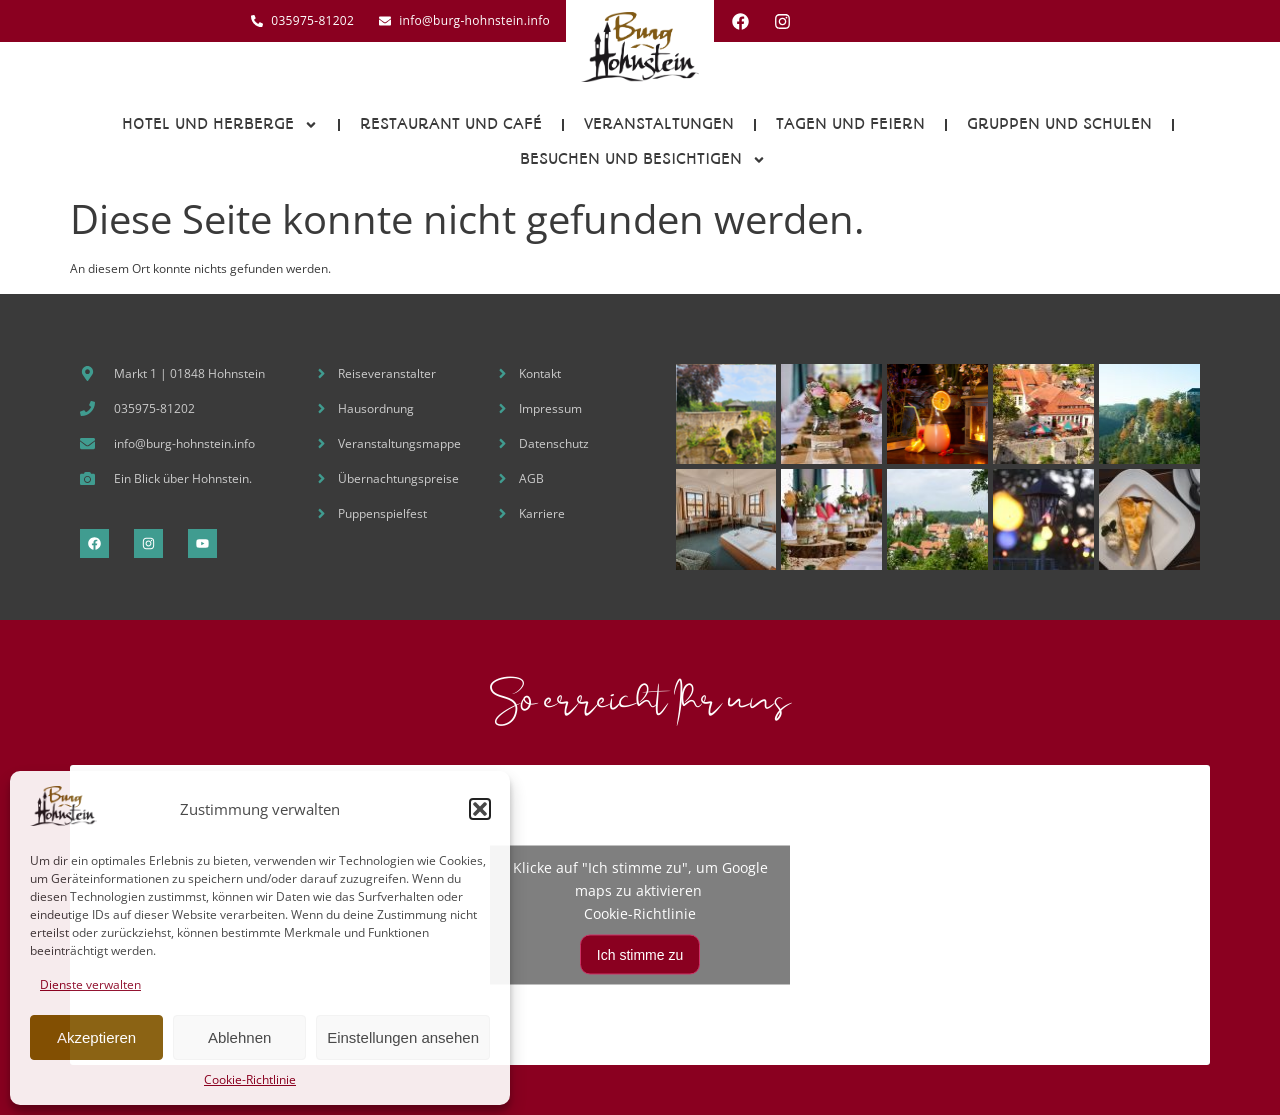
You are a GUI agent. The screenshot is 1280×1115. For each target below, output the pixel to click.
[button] (480, 809)
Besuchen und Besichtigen (643, 160)
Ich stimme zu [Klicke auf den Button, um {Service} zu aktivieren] (640, 954)
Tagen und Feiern (850, 124)
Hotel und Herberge (220, 125)
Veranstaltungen (659, 124)
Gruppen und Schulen (1059, 124)
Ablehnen (239, 1037)
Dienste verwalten (90, 984)
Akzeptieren (96, 1037)
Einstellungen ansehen (403, 1037)
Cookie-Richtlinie (250, 1079)
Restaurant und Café (451, 124)
